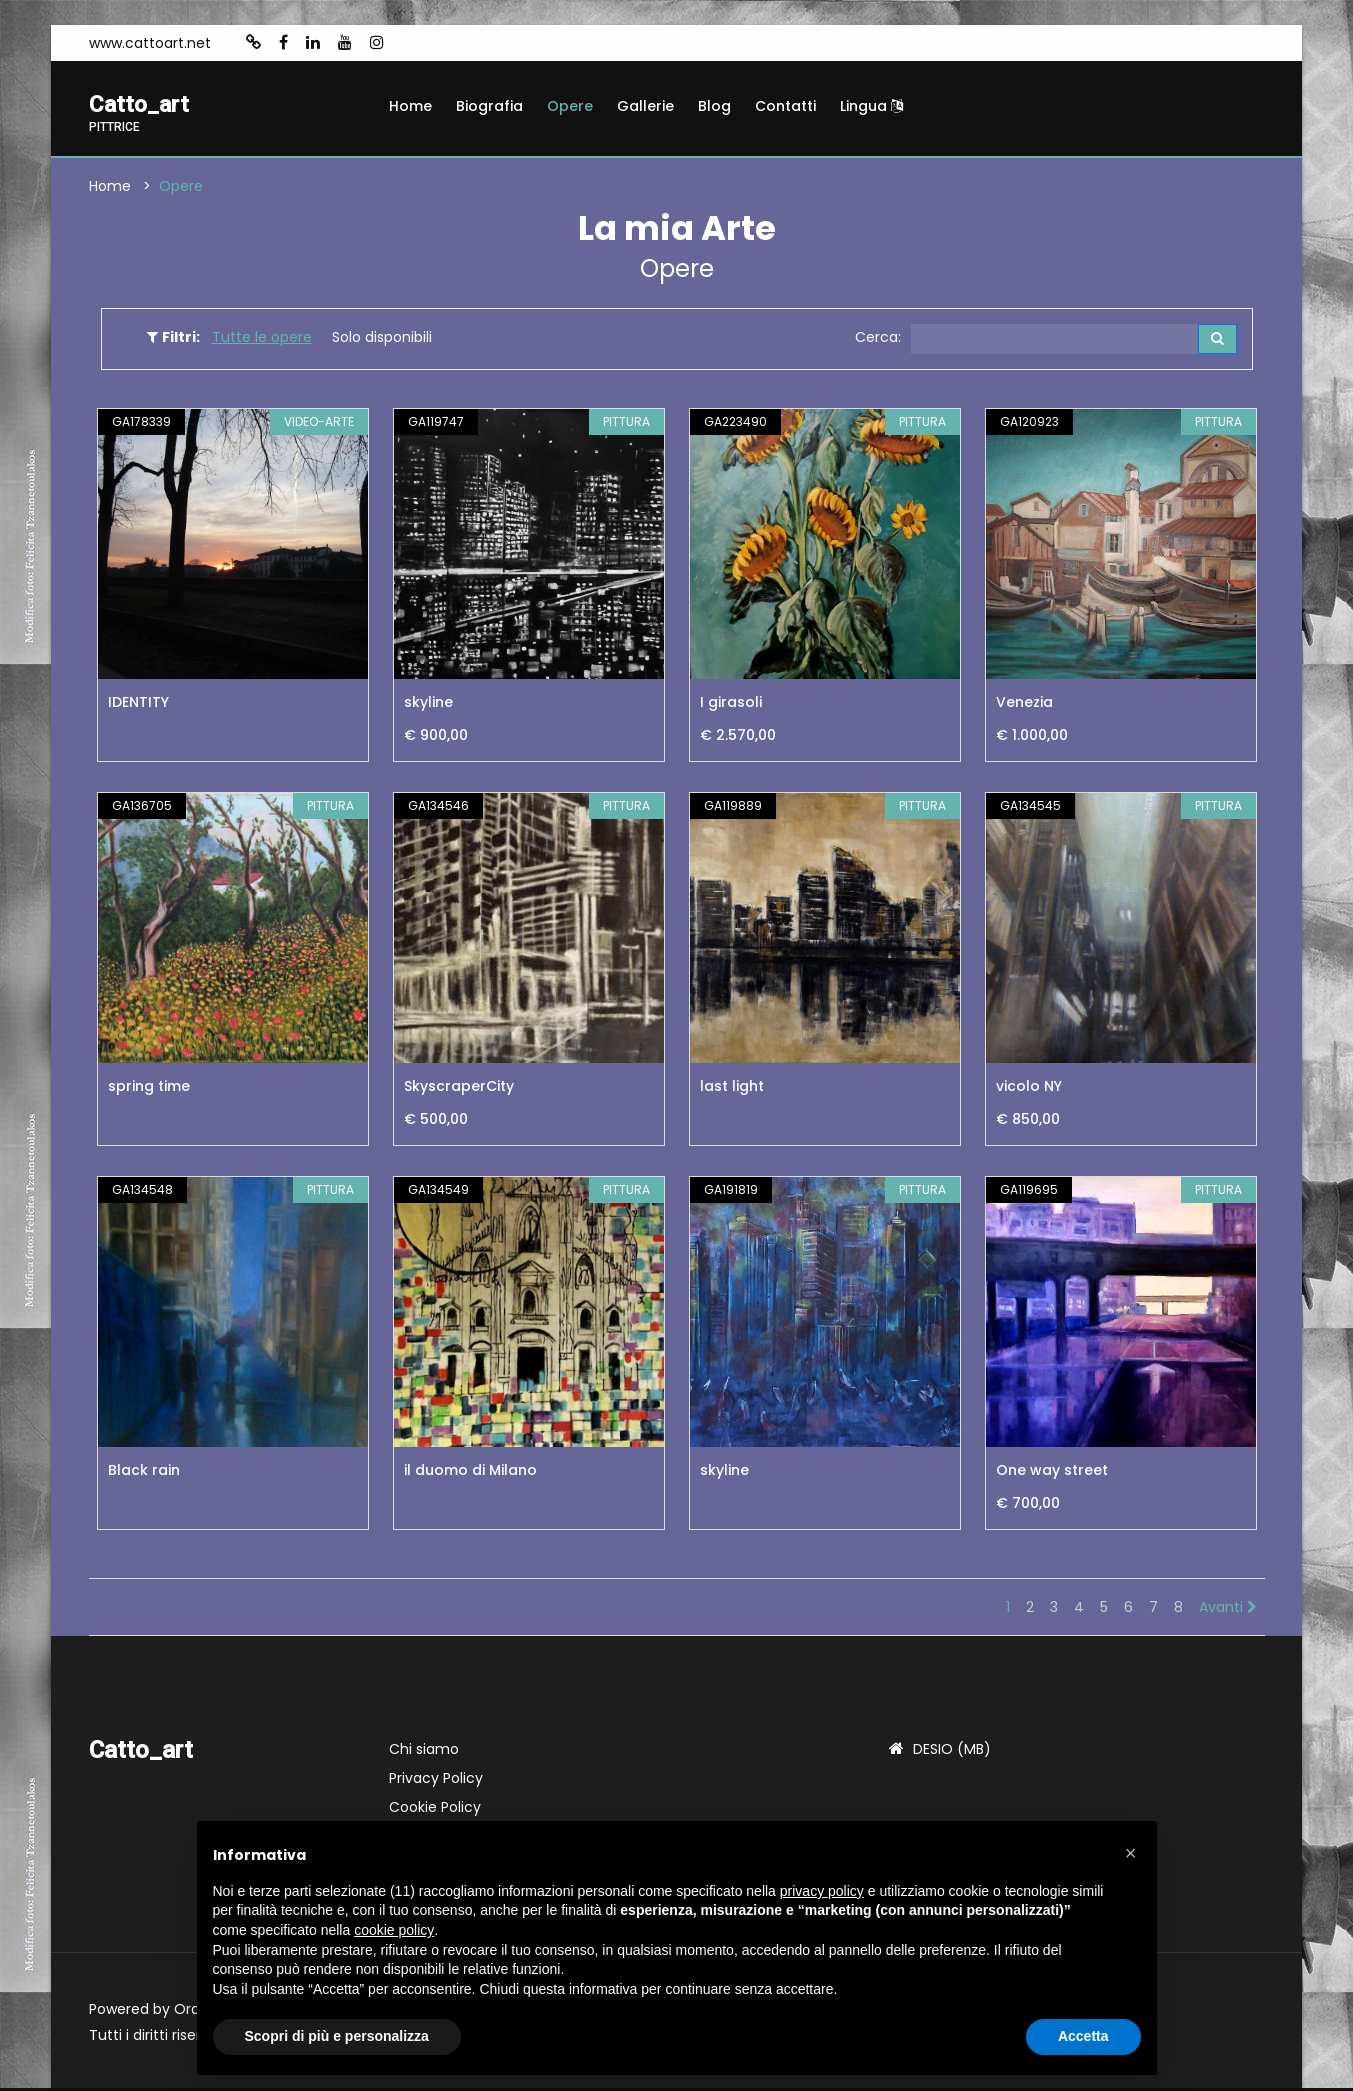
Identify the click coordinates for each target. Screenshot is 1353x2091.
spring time (149, 1089)
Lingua (871, 106)
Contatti (785, 106)
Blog (714, 106)
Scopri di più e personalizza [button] (337, 2036)
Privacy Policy (436, 1781)
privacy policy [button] (822, 1891)
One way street (1052, 1473)
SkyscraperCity (459, 1089)
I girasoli (731, 705)
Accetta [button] (1083, 2036)
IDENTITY (138, 705)
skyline (428, 705)
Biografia (489, 106)
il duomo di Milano (470, 1473)
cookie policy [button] (394, 1930)
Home (410, 106)
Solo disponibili (382, 339)
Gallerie (645, 106)
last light (732, 1089)
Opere (570, 106)
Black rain (144, 1473)
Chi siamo (424, 1752)
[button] (1131, 1853)
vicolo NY (1029, 1089)
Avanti (1228, 1610)
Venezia (1024, 705)
